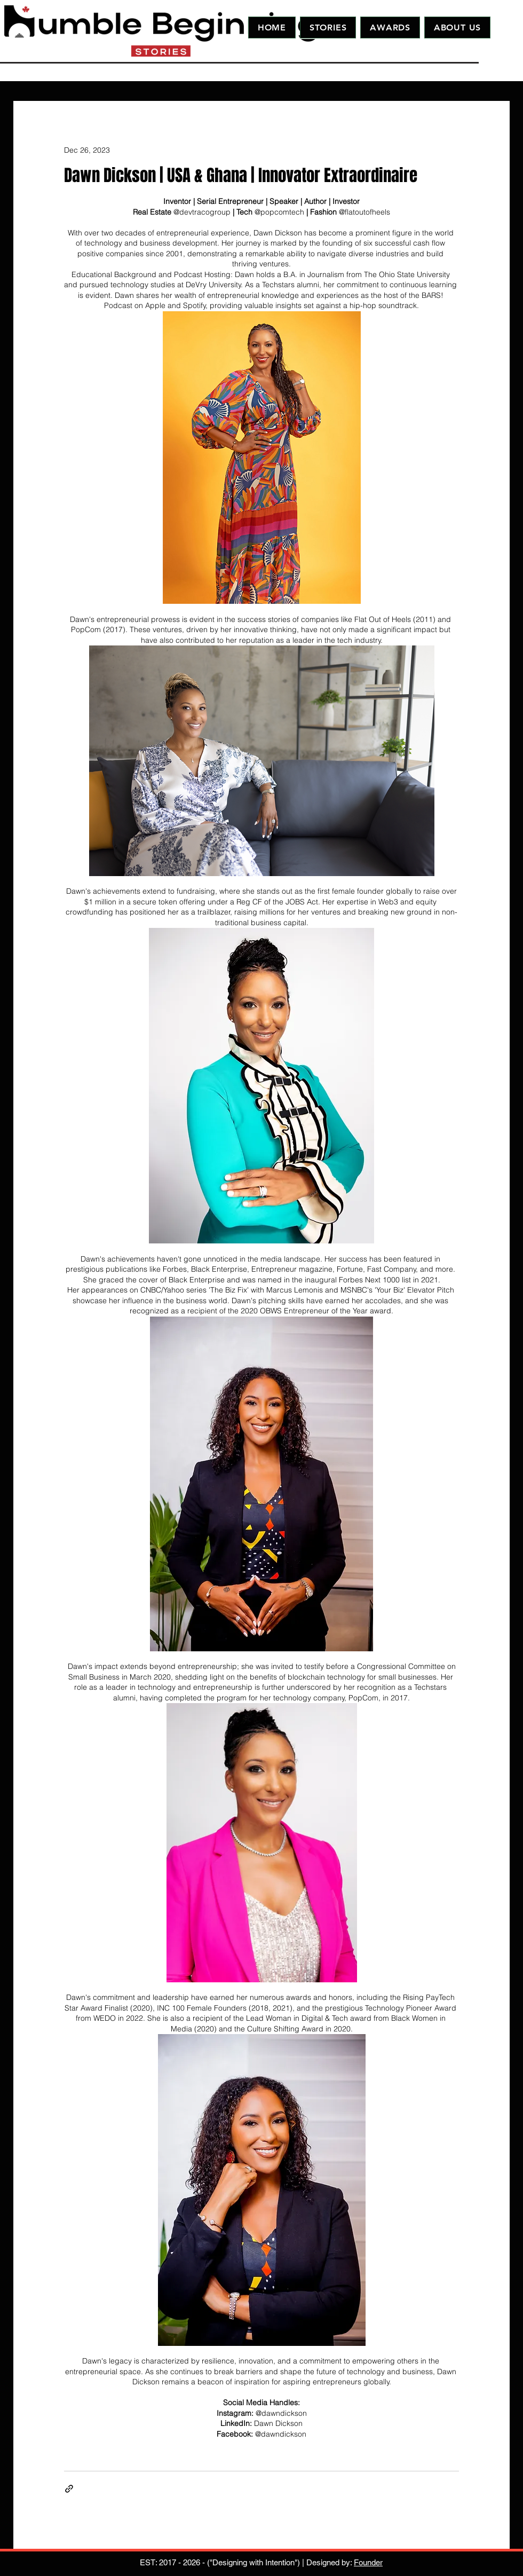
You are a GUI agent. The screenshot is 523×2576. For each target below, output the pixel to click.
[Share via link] (69, 2489)
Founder (368, 2562)
